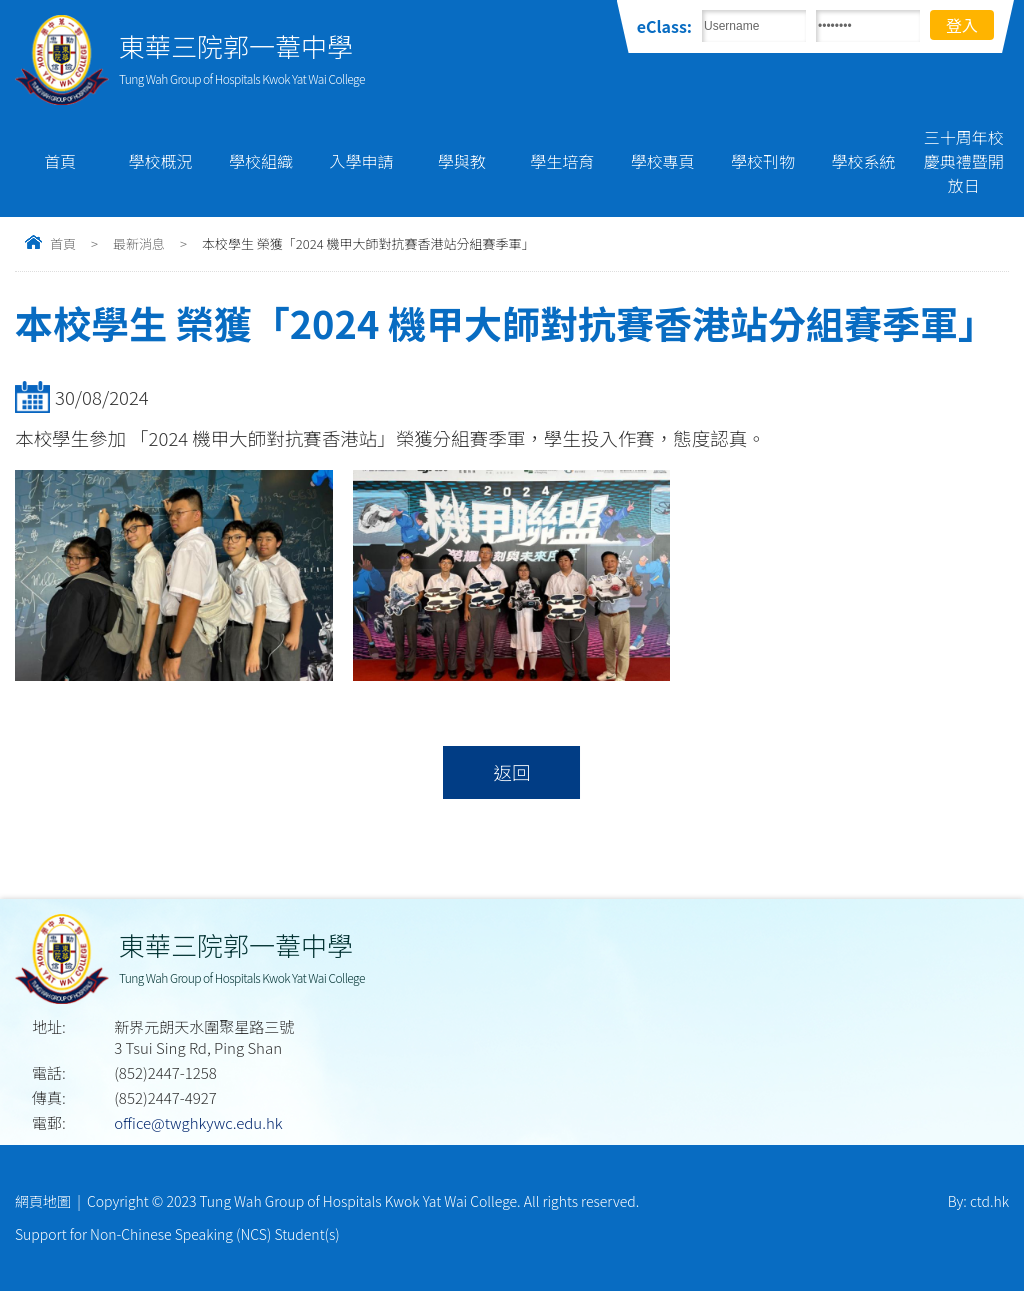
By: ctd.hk (978, 1201)
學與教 (462, 161)
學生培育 (562, 161)
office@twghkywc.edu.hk (198, 1122)
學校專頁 (663, 161)
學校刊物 (763, 161)
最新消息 (139, 243)
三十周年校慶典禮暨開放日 (964, 161)
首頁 (60, 161)
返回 (511, 772)
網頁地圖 (43, 1201)
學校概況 (161, 161)
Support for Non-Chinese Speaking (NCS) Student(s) (177, 1234)
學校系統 (863, 161)
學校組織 (261, 161)
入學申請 (361, 161)
